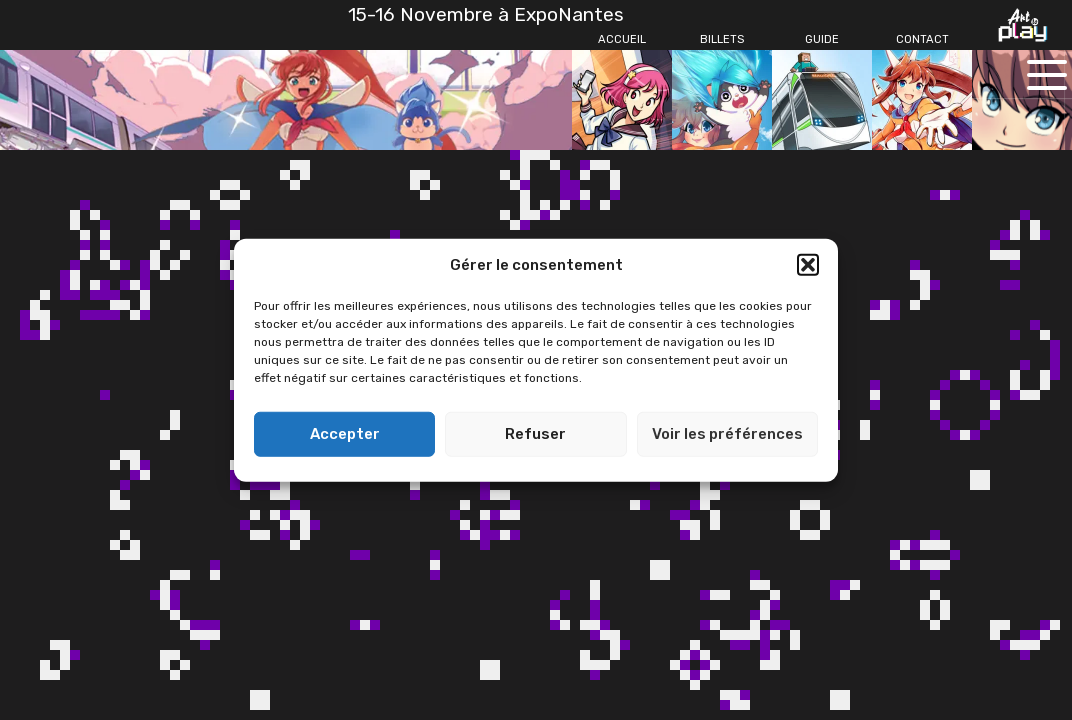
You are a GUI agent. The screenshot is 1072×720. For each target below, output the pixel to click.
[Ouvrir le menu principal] (1047, 75)
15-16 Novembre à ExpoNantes (486, 14)
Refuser (535, 434)
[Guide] (822, 40)
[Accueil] (622, 40)
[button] (808, 265)
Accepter (345, 434)
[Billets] (722, 40)
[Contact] (922, 40)
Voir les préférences (727, 434)
